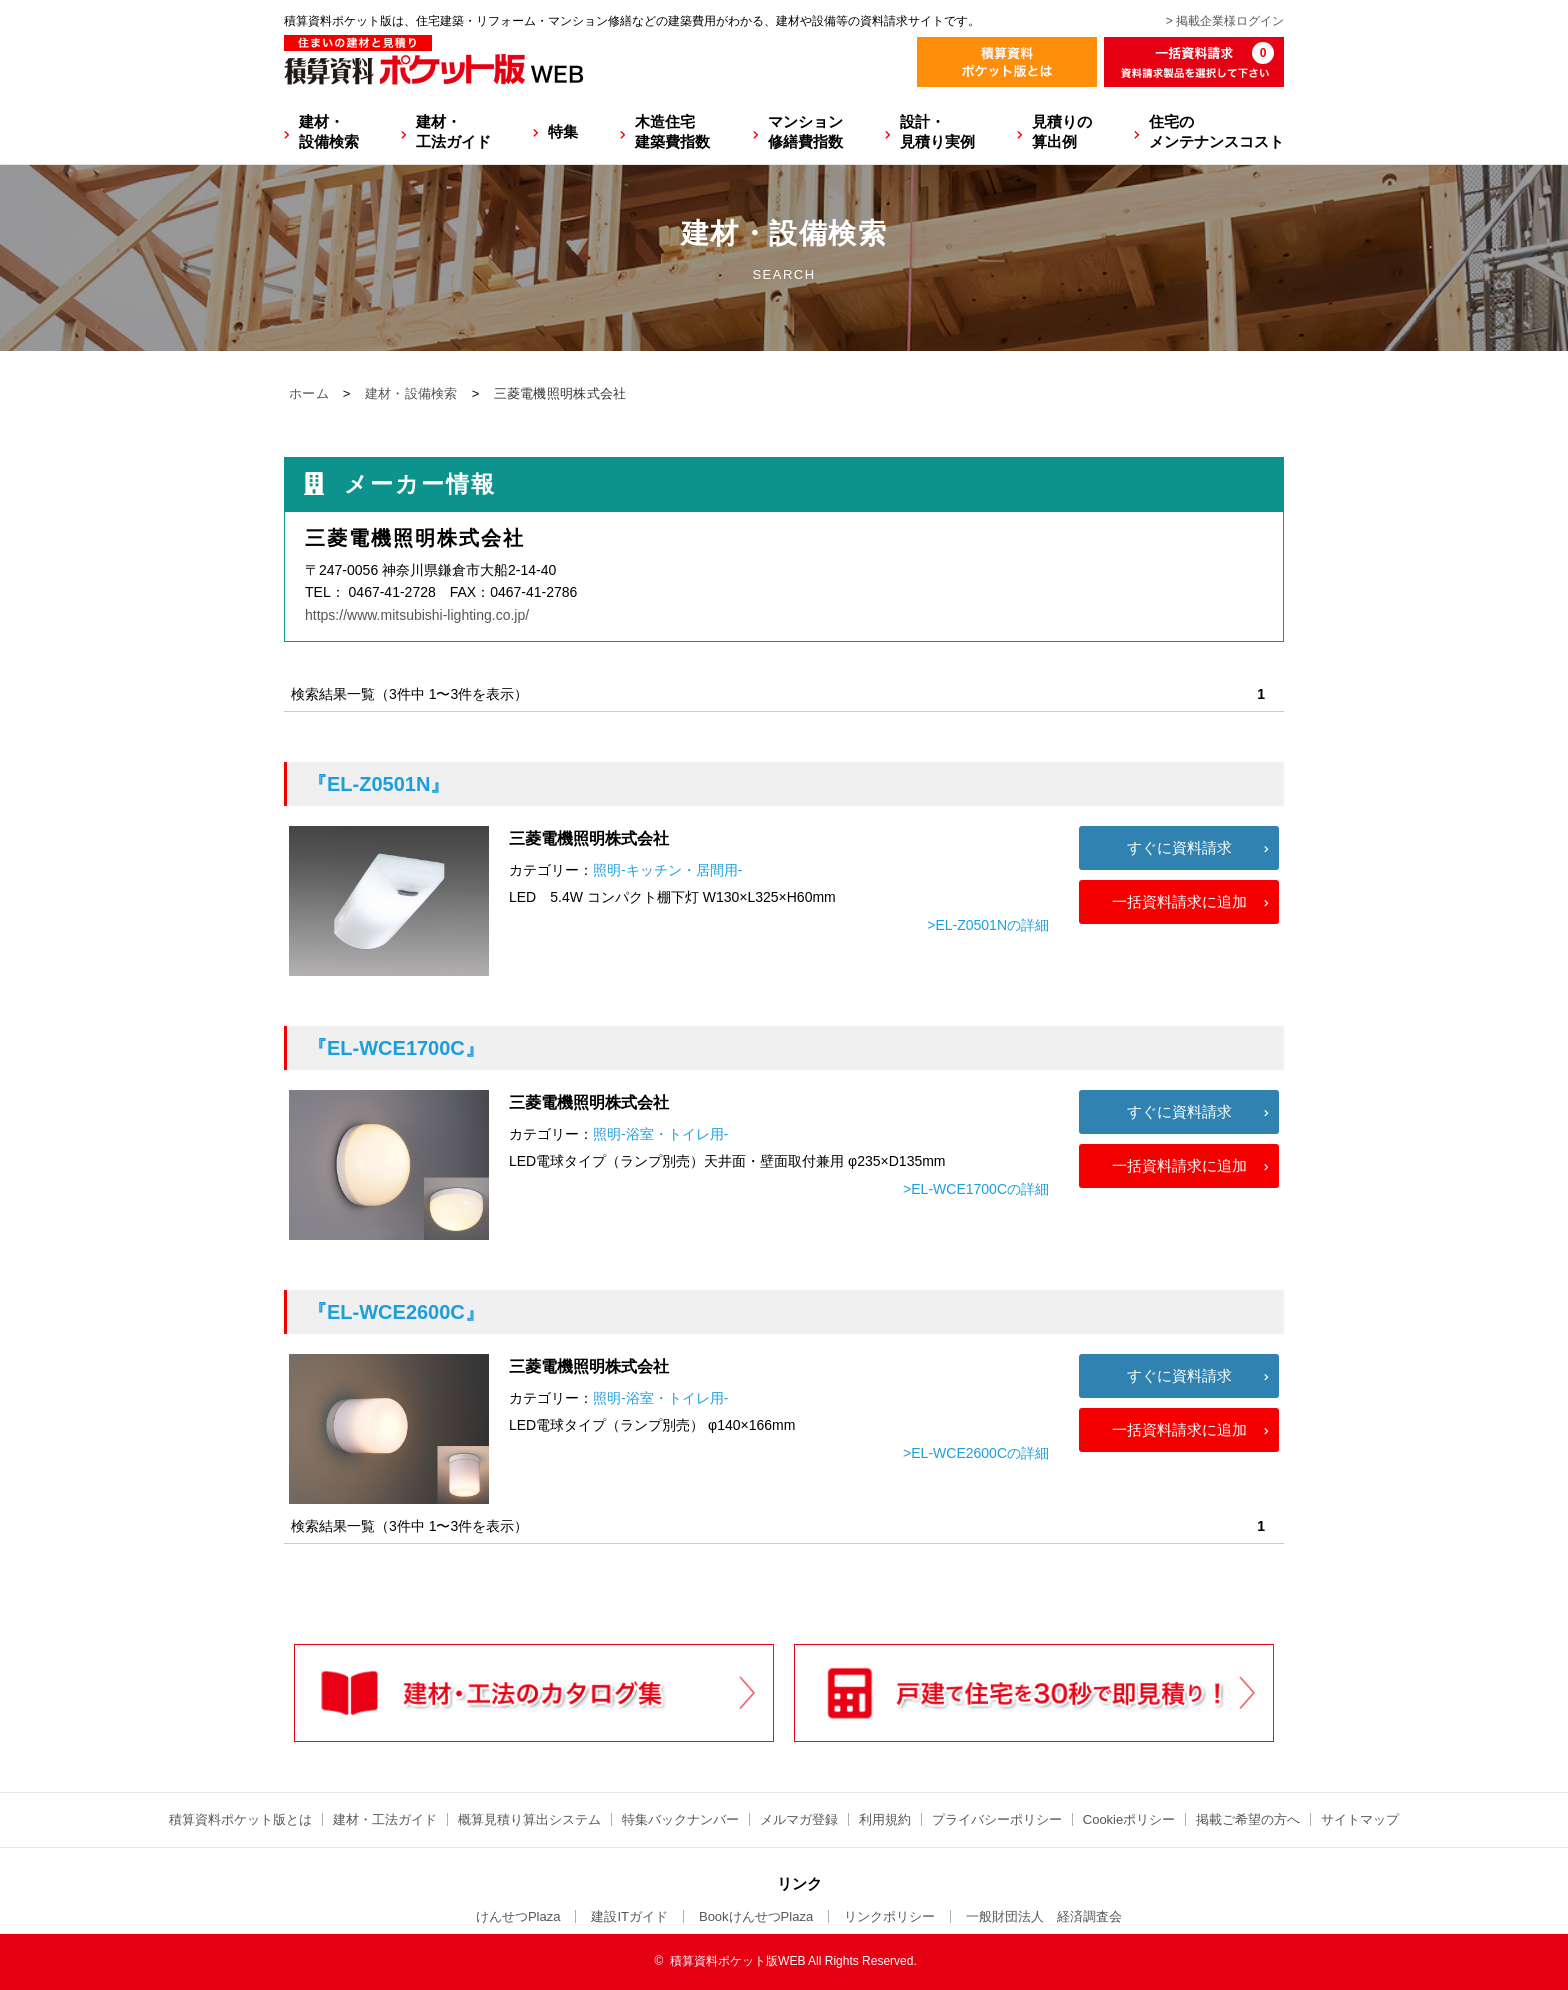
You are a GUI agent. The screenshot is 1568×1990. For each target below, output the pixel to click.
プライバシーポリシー (997, 1819)
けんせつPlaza (518, 1916)
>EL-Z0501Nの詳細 (988, 925)
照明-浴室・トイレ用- (660, 1134)
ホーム (309, 393)
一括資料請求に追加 (1179, 901)
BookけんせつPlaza (756, 1916)
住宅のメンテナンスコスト (1216, 131)
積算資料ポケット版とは (240, 1819)
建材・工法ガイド (453, 131)
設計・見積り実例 (937, 131)
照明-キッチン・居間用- (667, 870)
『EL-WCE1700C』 (396, 1048)
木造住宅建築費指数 (672, 131)
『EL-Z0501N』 (378, 784)
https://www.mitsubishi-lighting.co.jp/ (417, 615)
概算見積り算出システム (529, 1819)
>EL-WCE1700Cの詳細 (976, 1189)
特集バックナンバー (680, 1819)
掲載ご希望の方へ (1248, 1819)
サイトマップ (1360, 1819)
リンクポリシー (889, 1916)
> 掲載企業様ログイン (1225, 21)
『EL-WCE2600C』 (396, 1312)
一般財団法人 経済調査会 (1044, 1916)
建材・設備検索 (329, 131)
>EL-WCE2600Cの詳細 (976, 1453)
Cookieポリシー (1129, 1819)
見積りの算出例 (1062, 131)
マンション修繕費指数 (805, 131)
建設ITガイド (629, 1916)
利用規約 (885, 1819)
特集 (563, 131)
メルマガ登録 (799, 1819)
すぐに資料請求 (1179, 847)
